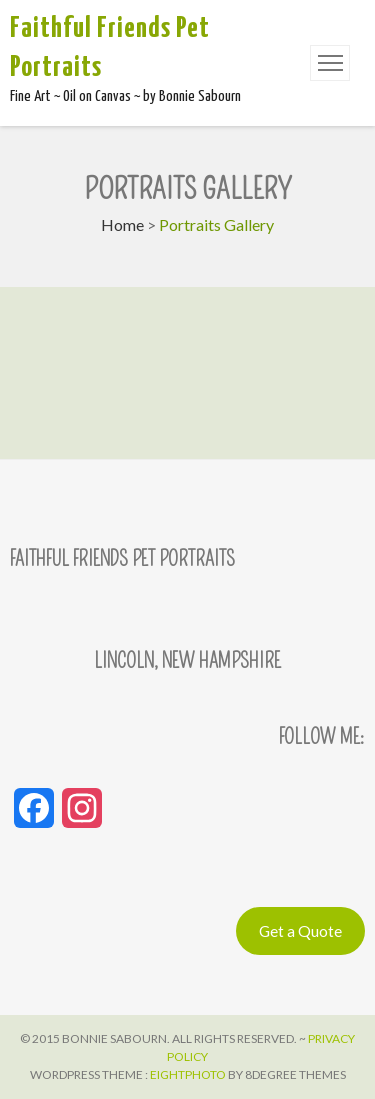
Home (122, 224)
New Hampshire (221, 661)
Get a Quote (300, 930)
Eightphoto (189, 1074)
